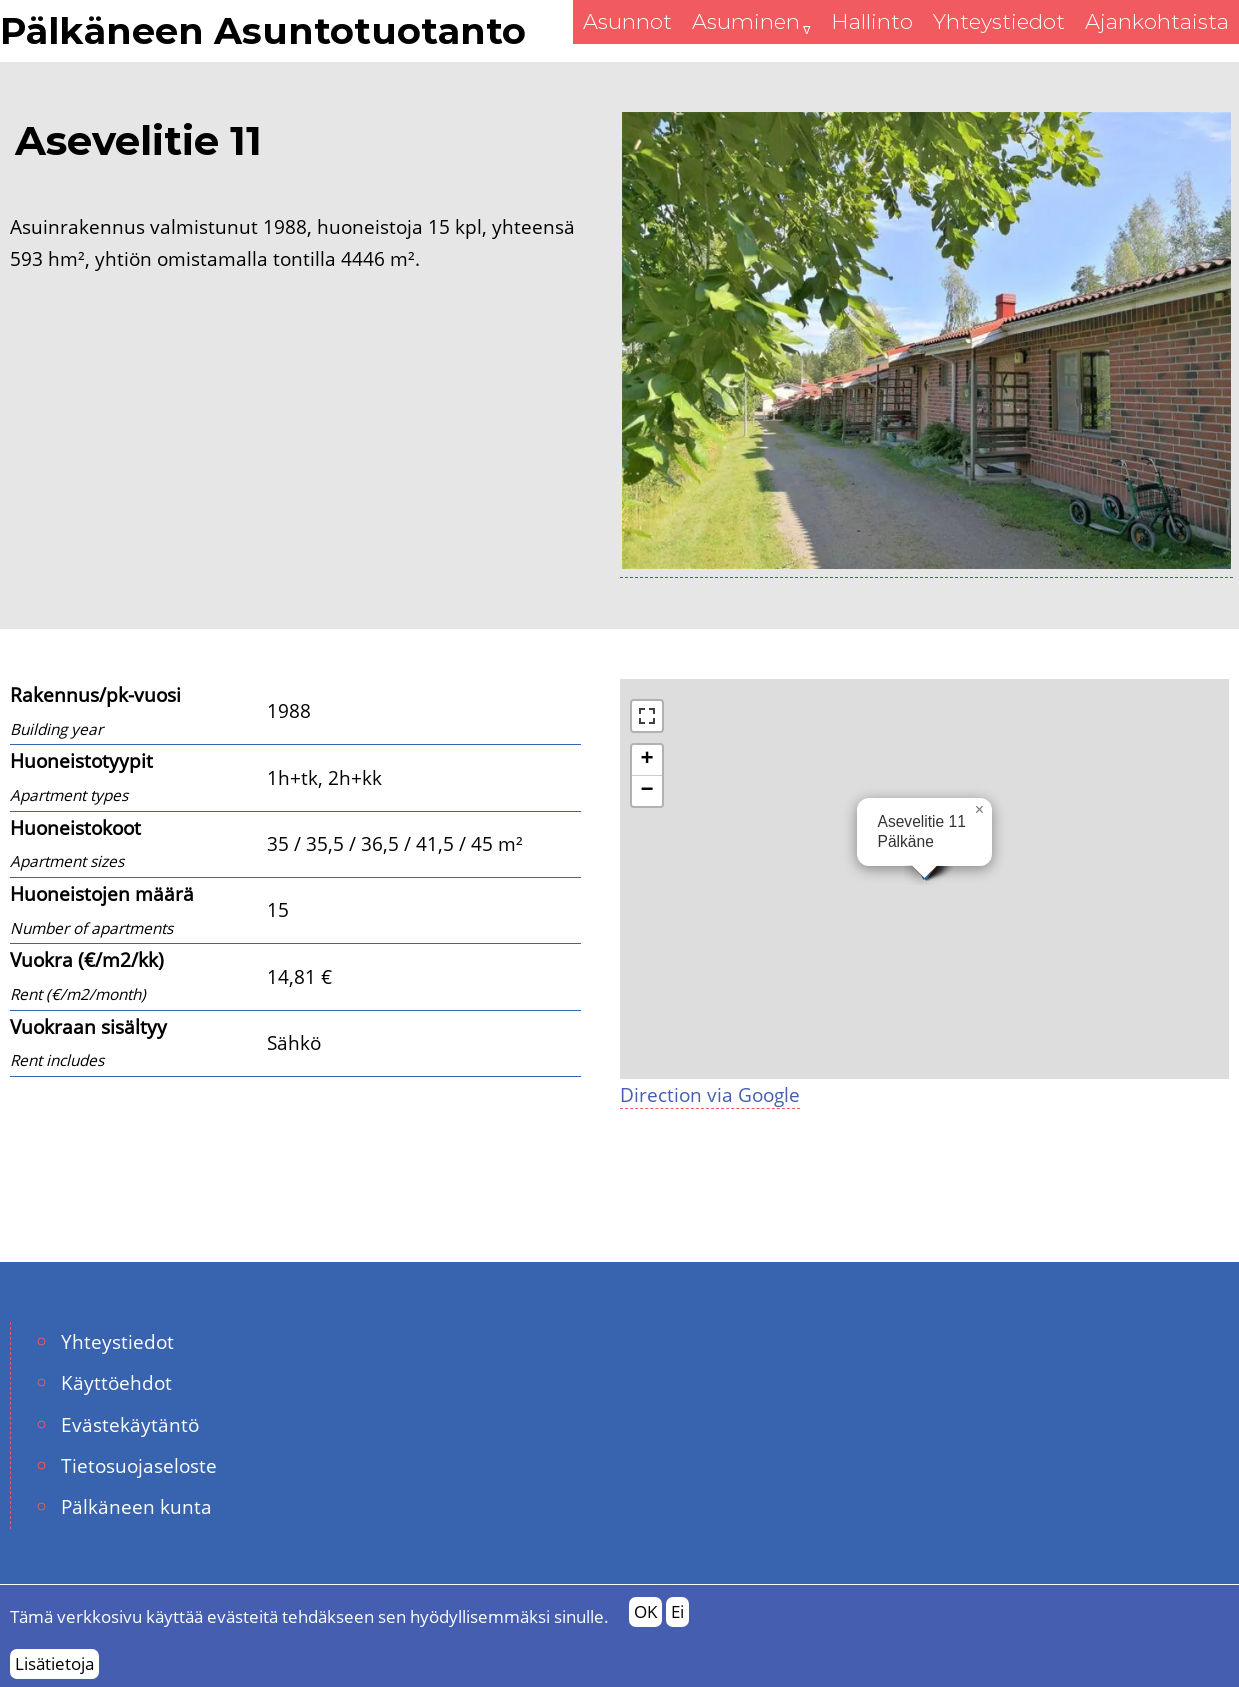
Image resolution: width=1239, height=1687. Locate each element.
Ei (677, 1611)
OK (645, 1611)
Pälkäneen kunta (136, 1506)
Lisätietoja (54, 1663)
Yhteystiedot (117, 1341)
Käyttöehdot (116, 1382)
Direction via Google (710, 1094)
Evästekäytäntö (130, 1424)
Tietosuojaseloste (139, 1465)
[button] (980, 810)
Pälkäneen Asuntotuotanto (263, 31)
